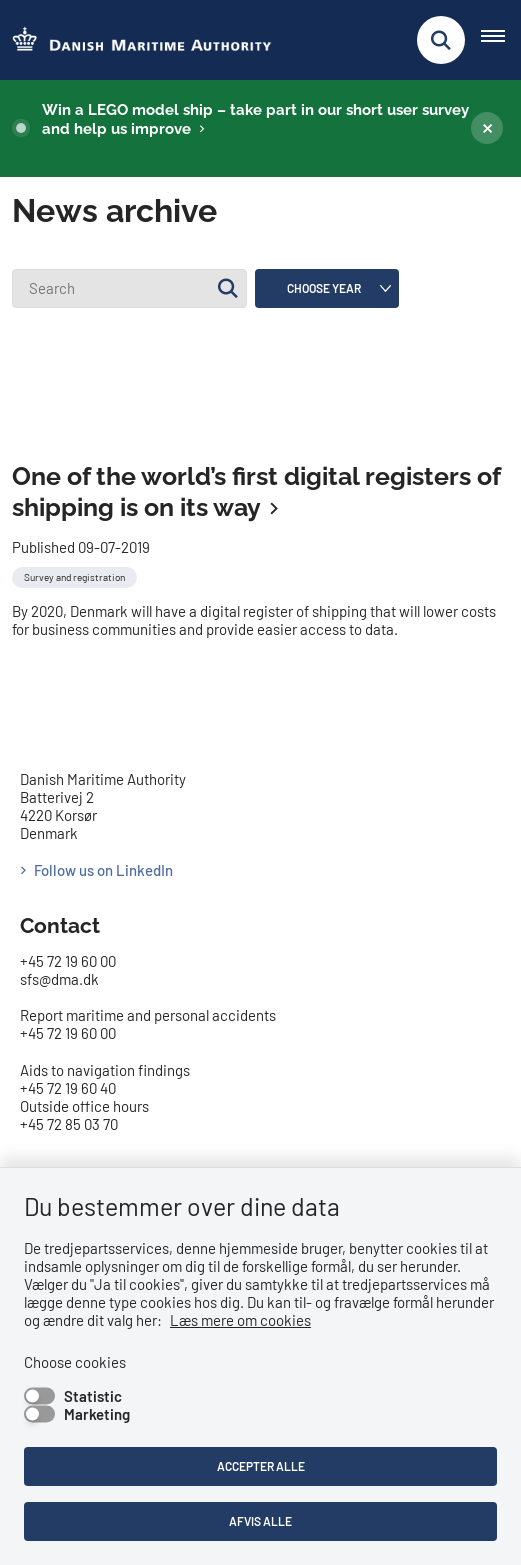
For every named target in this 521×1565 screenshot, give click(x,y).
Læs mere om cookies (240, 1320)
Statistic (93, 1396)
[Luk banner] (487, 128)
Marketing (97, 1414)
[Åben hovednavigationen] (501, 40)
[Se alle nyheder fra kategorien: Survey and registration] (76, 493)
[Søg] (227, 288)
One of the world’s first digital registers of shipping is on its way (256, 409)
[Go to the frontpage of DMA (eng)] (136, 40)
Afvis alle (260, 1521)
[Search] (129, 288)
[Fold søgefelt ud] (441, 40)
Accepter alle (261, 1466)
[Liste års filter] (327, 288)
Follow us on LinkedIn (103, 788)
